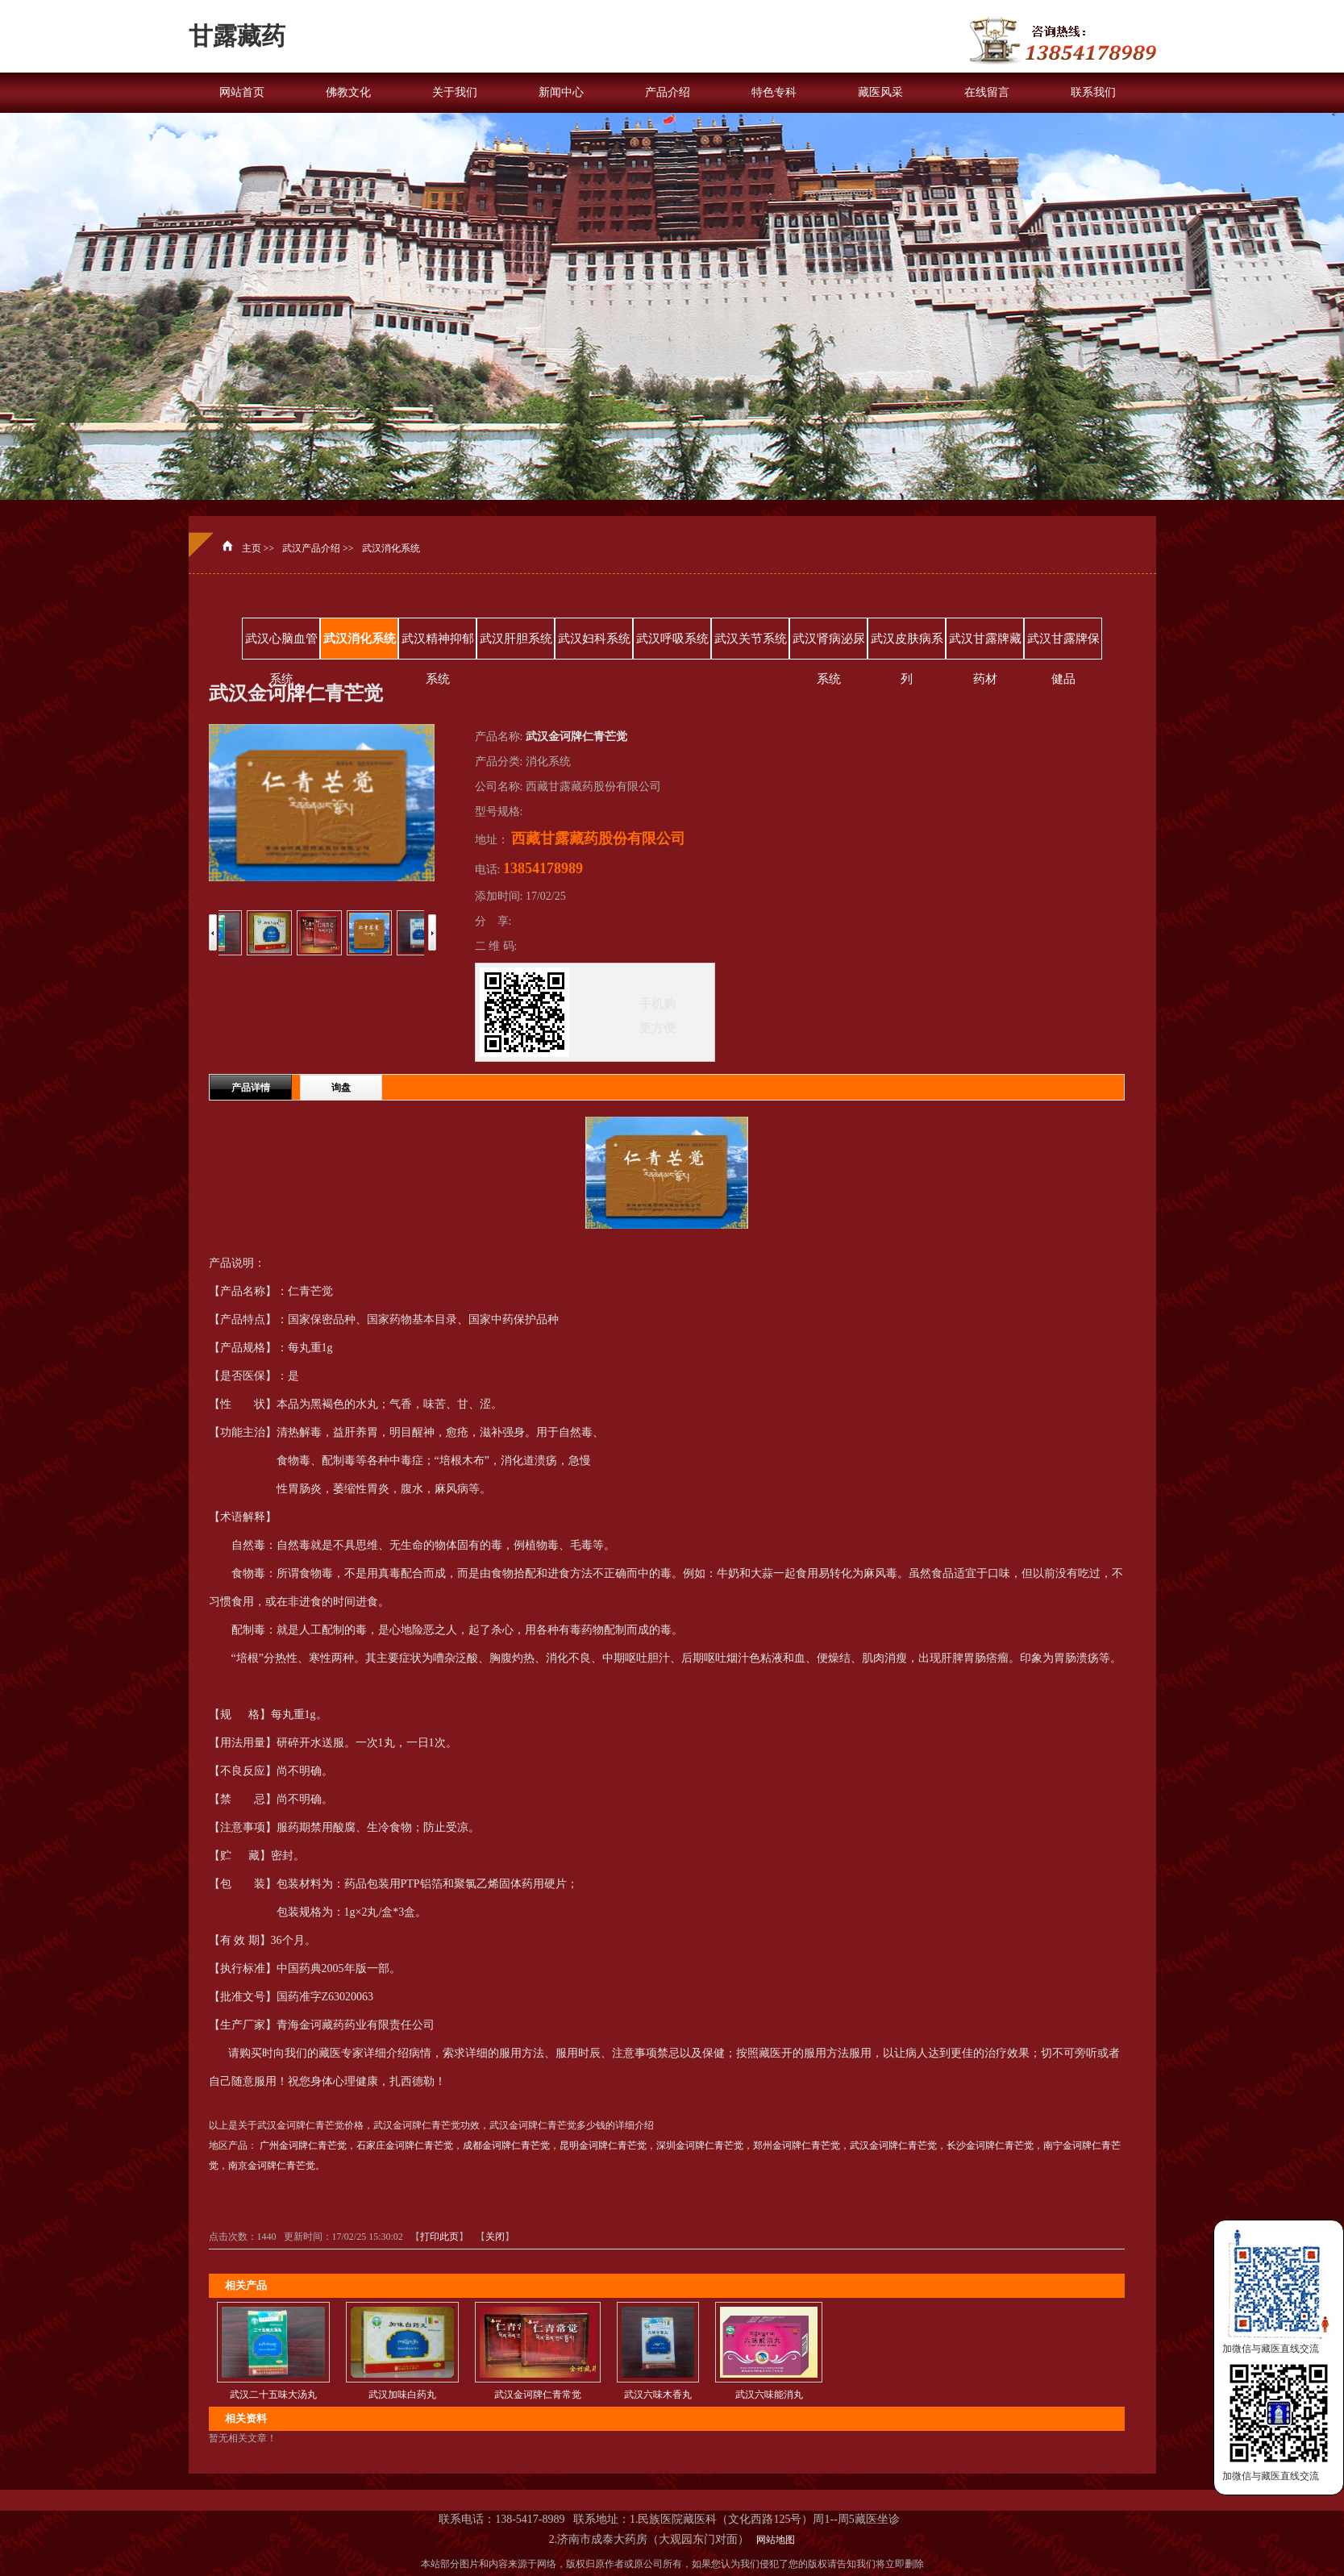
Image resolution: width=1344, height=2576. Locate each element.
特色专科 (774, 92)
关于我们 (454, 92)
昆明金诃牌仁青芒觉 (603, 2145)
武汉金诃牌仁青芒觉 (893, 2145)
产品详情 (250, 1087)
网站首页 (241, 92)
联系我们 (1093, 92)
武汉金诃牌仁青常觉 (537, 2394)
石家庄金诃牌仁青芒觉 (404, 2145)
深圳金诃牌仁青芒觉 (699, 2145)
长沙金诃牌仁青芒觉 (990, 2145)
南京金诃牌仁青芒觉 (271, 2165)
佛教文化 (348, 92)
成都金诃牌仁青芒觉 (506, 2145)
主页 (251, 548)
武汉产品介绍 (311, 548)
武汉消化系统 (391, 548)
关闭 (495, 2236)
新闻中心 (561, 92)
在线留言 (986, 92)
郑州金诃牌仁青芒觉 (796, 2145)
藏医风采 (880, 92)
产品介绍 (667, 92)
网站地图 (773, 2539)
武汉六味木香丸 (658, 2394)
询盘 (341, 1087)
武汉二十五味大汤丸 (273, 2394)
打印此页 (439, 2236)
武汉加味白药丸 (402, 2394)
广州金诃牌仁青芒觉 (303, 2145)
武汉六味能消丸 (769, 2394)
